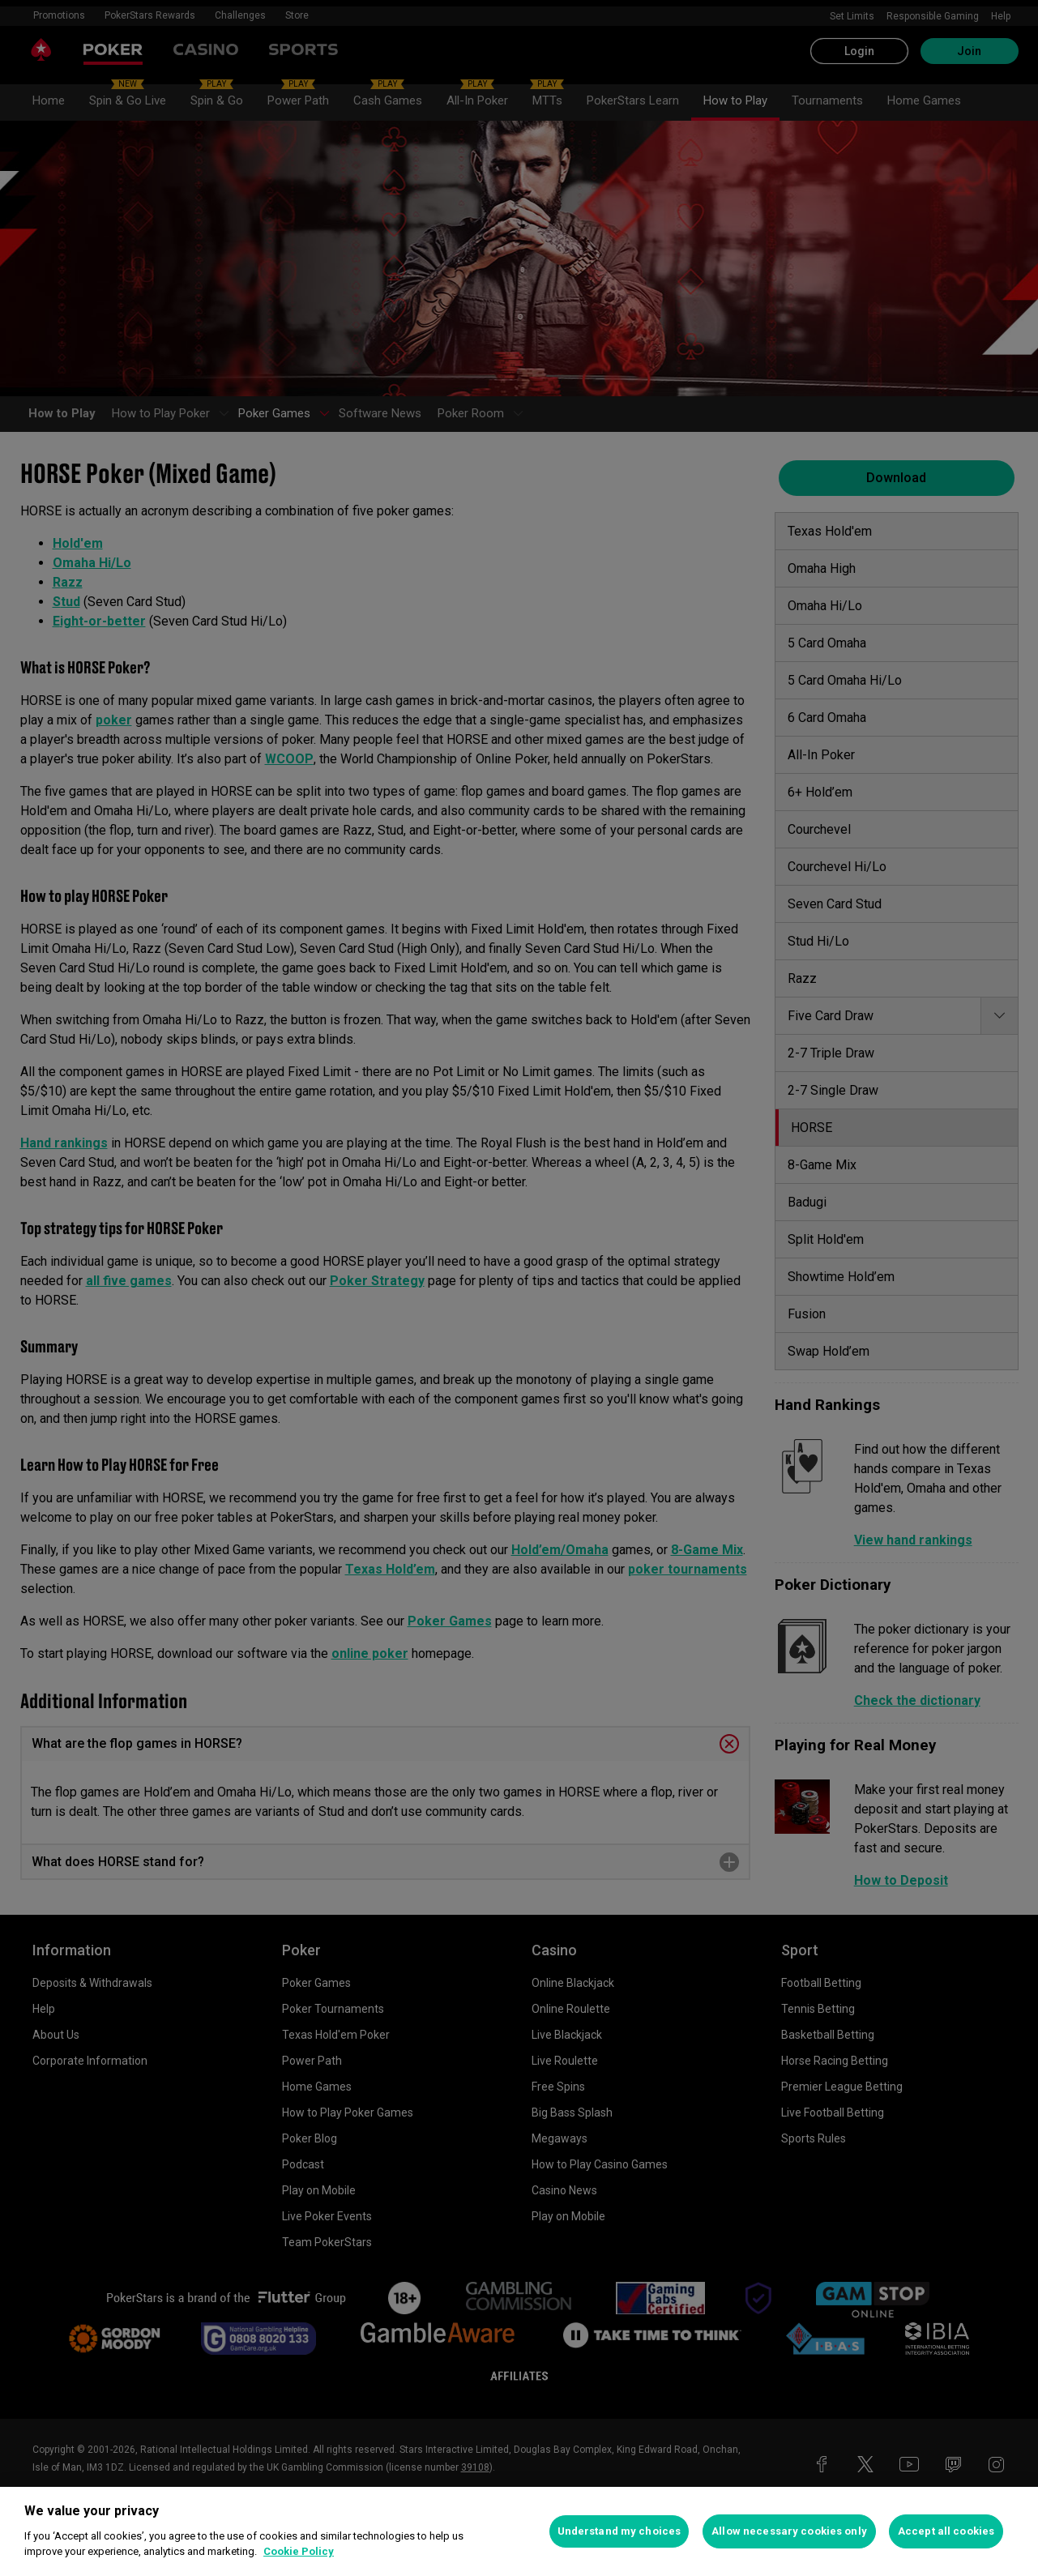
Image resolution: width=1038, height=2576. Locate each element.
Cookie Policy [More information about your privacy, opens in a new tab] (298, 2551)
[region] (519, 2531)
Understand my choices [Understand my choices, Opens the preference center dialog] (619, 2531)
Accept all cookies (946, 2531)
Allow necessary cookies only (789, 2531)
